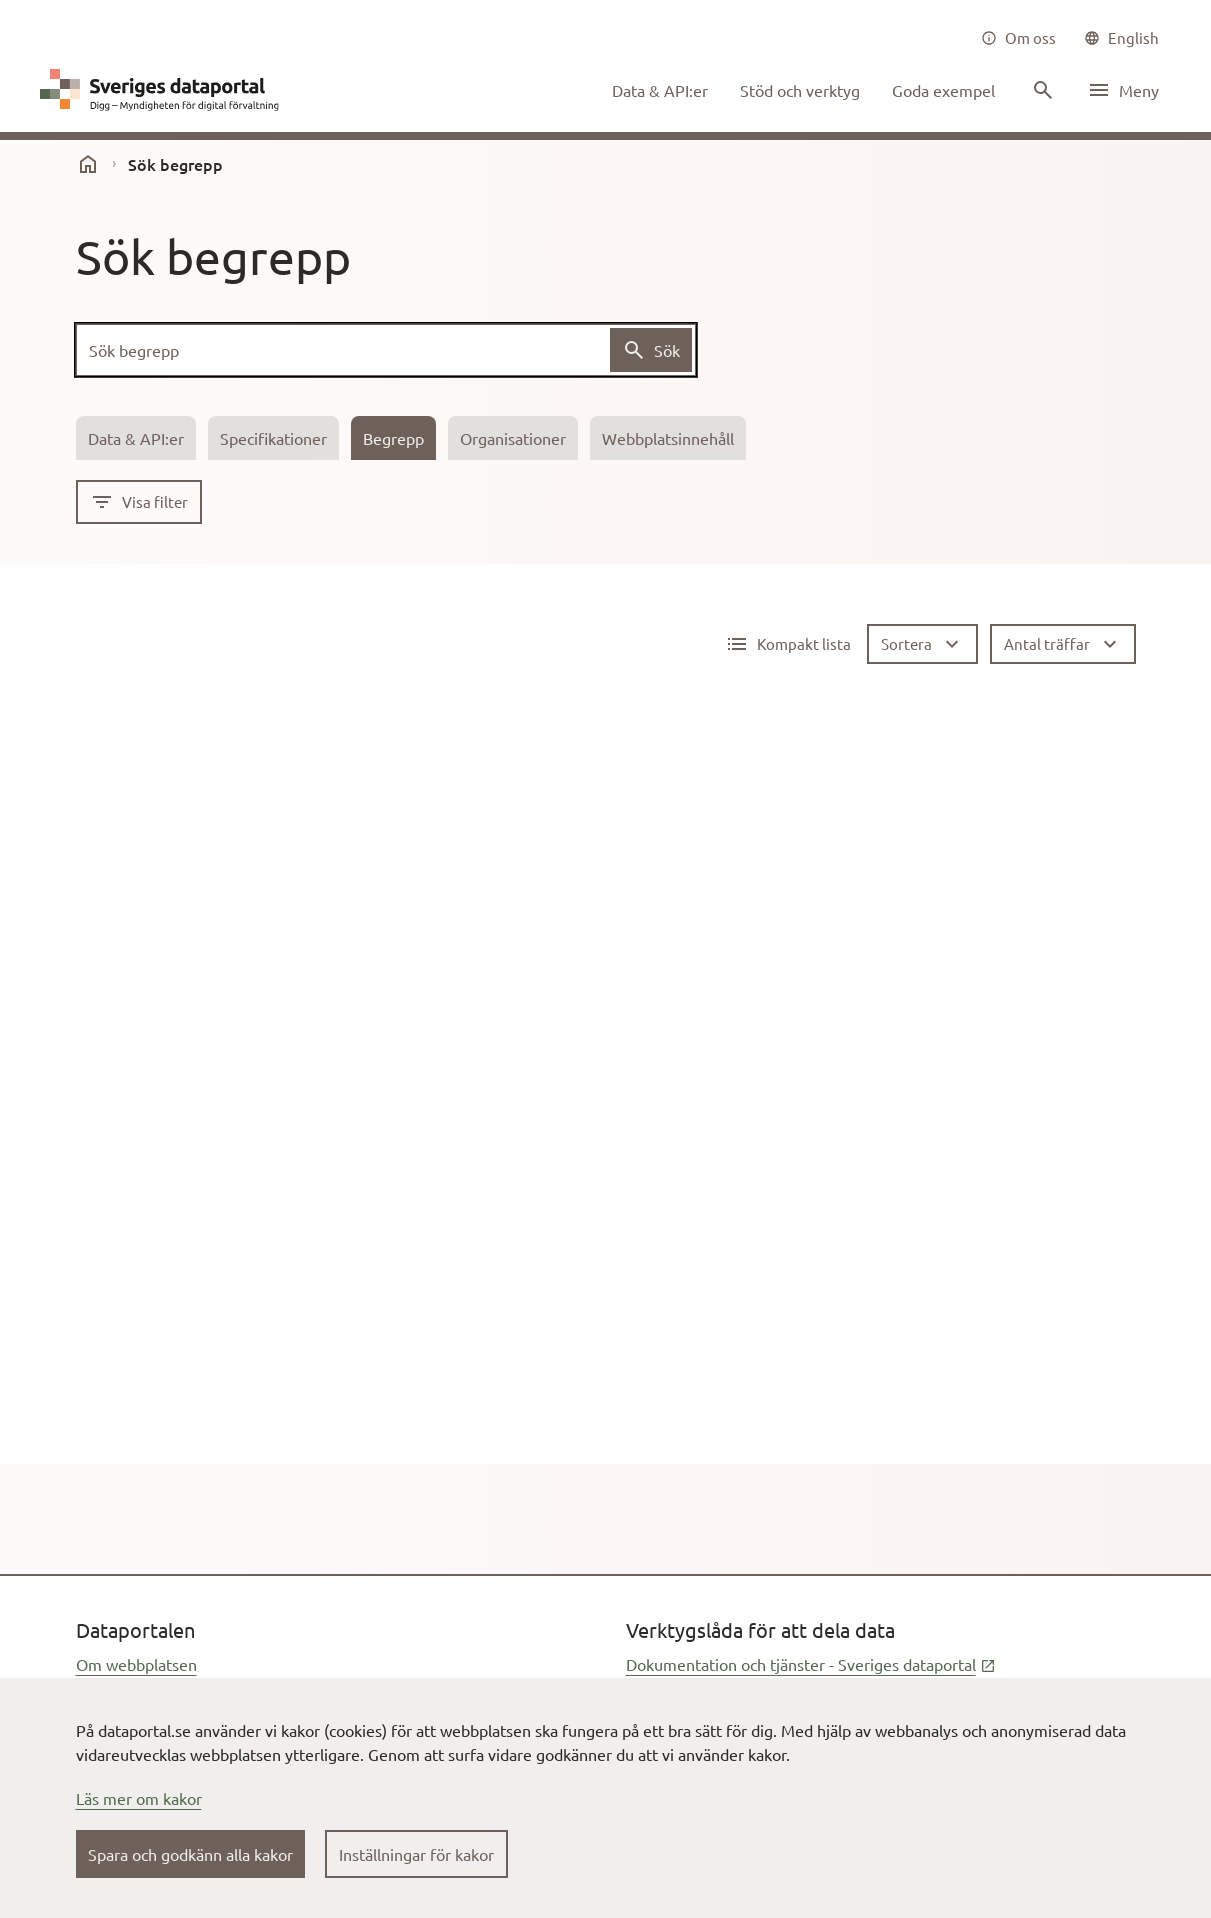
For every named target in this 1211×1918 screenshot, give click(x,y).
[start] (88, 164)
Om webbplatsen (136, 1664)
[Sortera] (922, 644)
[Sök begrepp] (386, 350)
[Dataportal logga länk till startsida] (164, 90)
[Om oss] (1018, 38)
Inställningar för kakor (416, 1854)
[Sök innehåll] (1041, 90)
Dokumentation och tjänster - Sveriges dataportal (811, 1664)
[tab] (136, 438)
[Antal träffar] (1063, 644)
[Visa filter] (139, 502)
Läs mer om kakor (139, 1798)
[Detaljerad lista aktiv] (788, 644)
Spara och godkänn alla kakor (190, 1854)
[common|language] (1121, 38)
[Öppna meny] (1123, 90)
